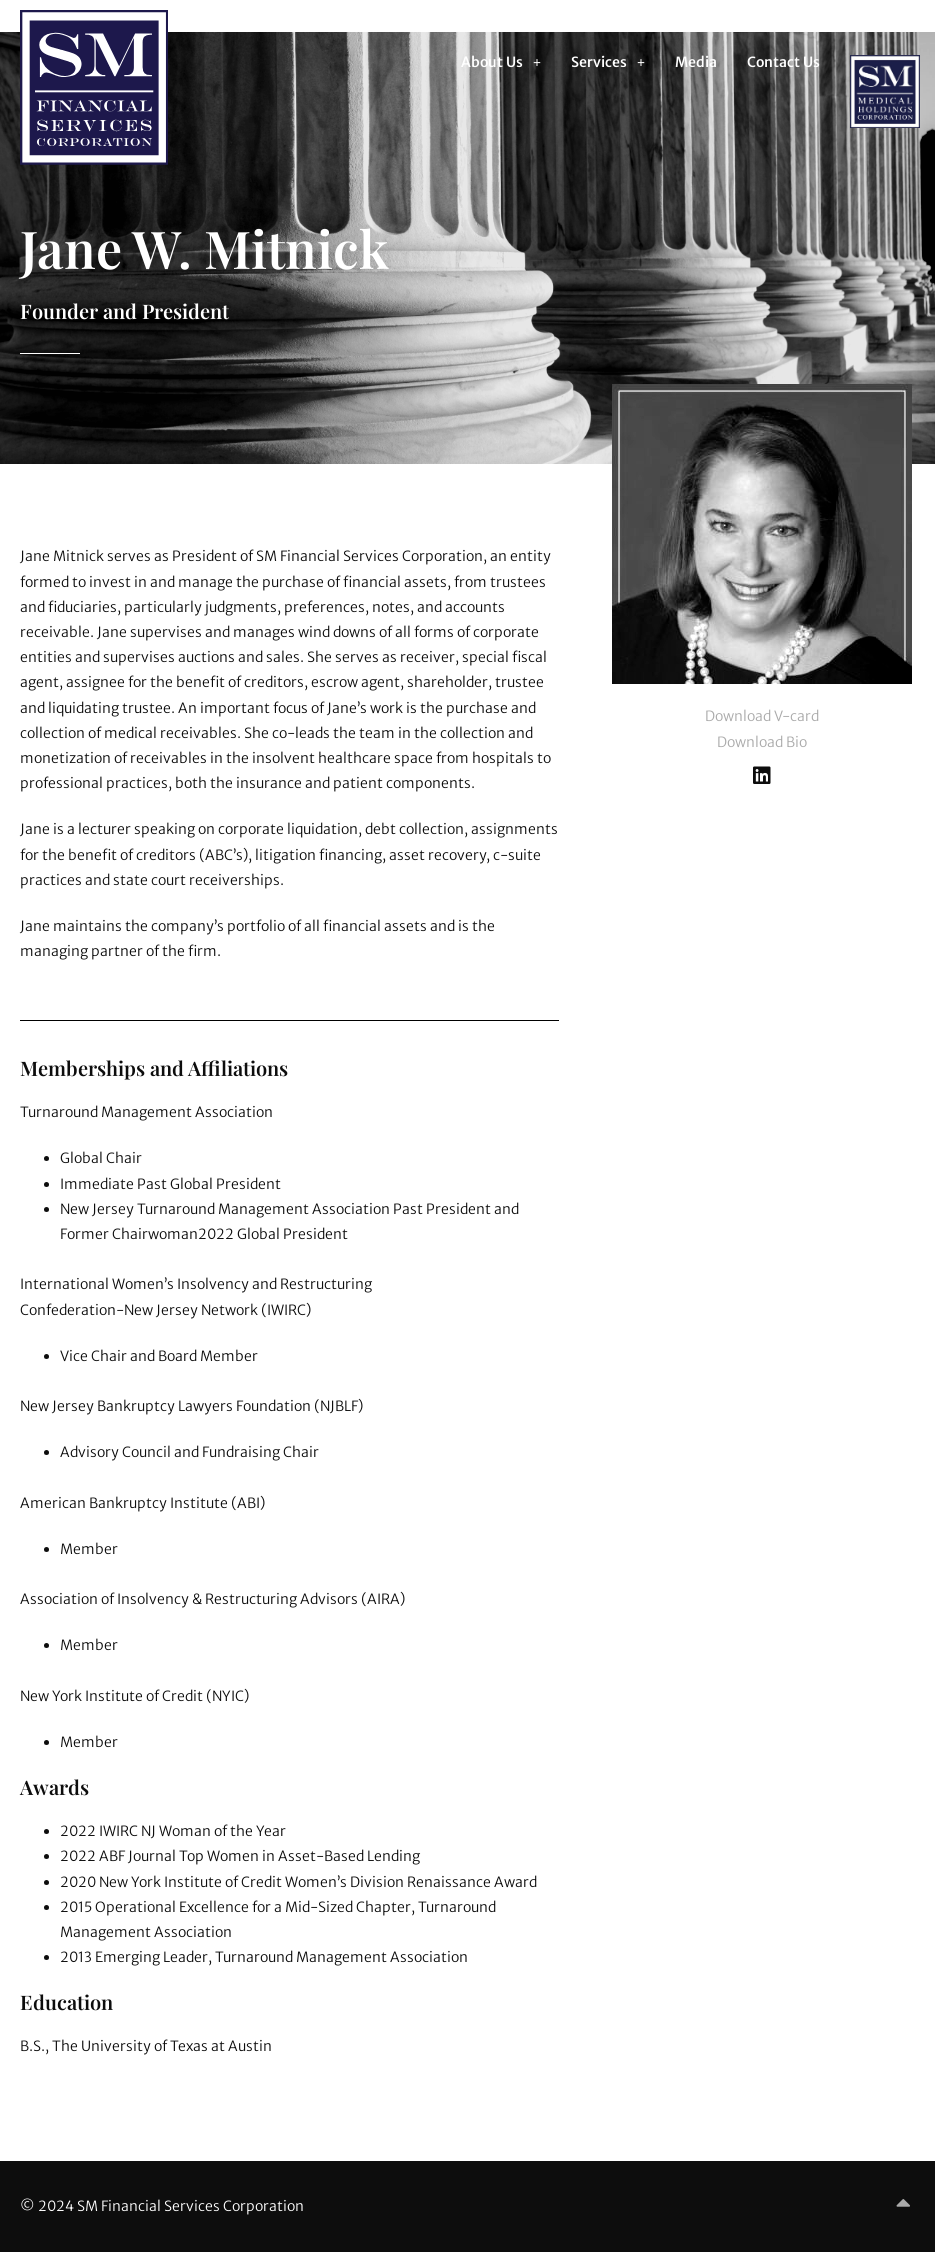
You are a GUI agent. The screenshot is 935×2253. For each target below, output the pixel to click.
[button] (501, 62)
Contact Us (783, 62)
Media (696, 62)
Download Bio (762, 742)
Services (608, 62)
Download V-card (762, 716)
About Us (501, 62)
